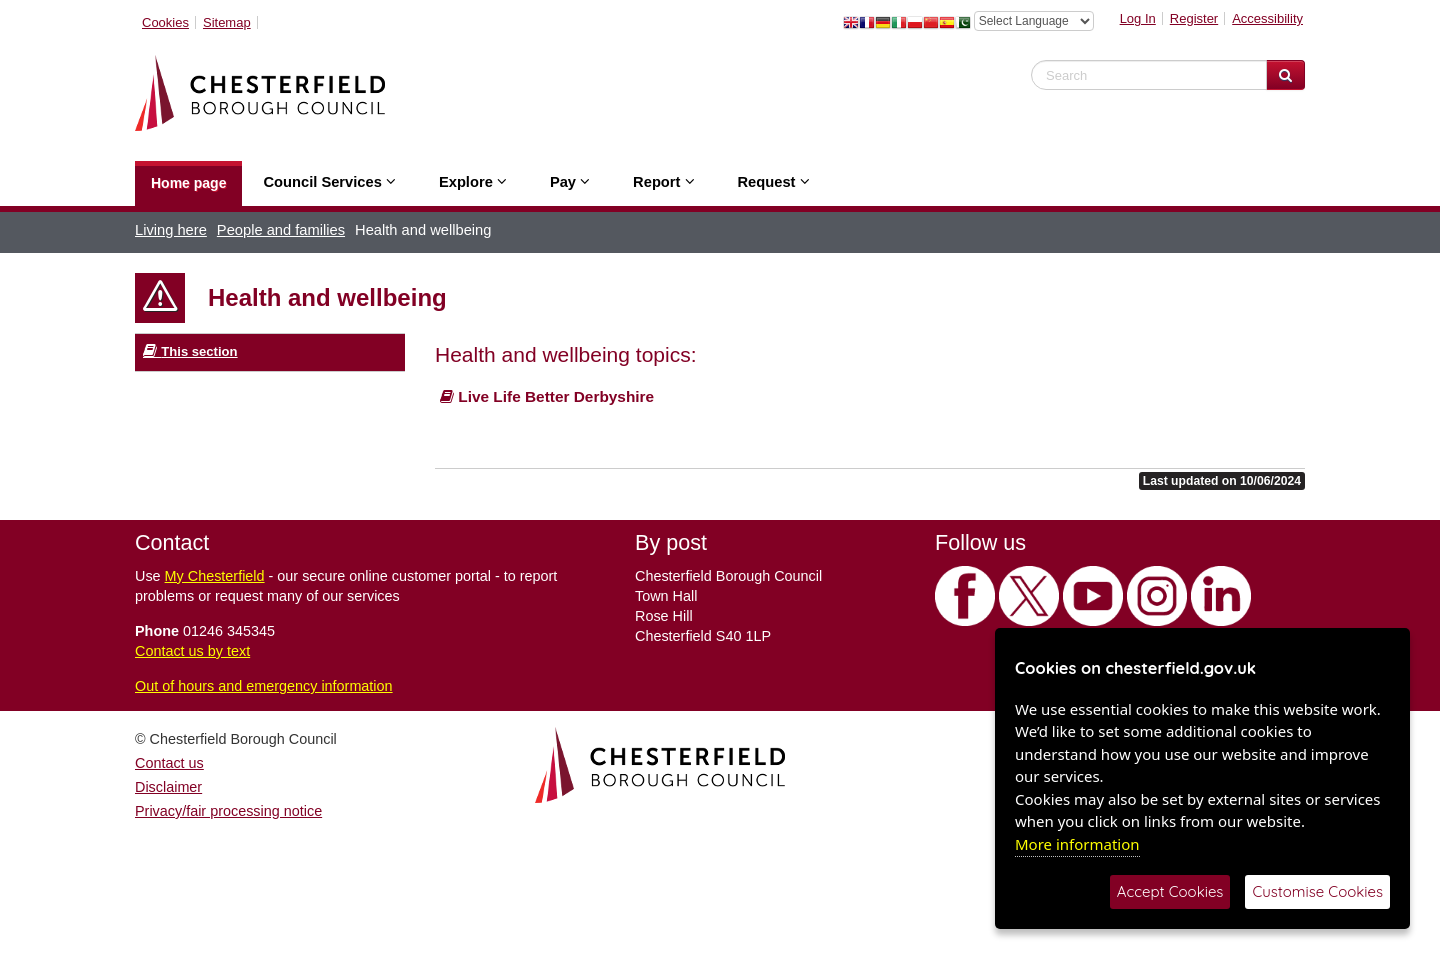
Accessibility (1267, 18)
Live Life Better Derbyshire (547, 396)
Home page (188, 183)
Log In (1138, 18)
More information (1077, 844)
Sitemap (227, 22)
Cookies (165, 22)
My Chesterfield (215, 576)
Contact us (169, 763)
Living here (171, 230)
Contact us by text (192, 651)
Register (1194, 18)
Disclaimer (168, 787)
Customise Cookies (1317, 891)
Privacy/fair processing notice (228, 811)
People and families (281, 230)
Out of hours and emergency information (264, 686)
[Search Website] (1285, 75)
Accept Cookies (1170, 891)
